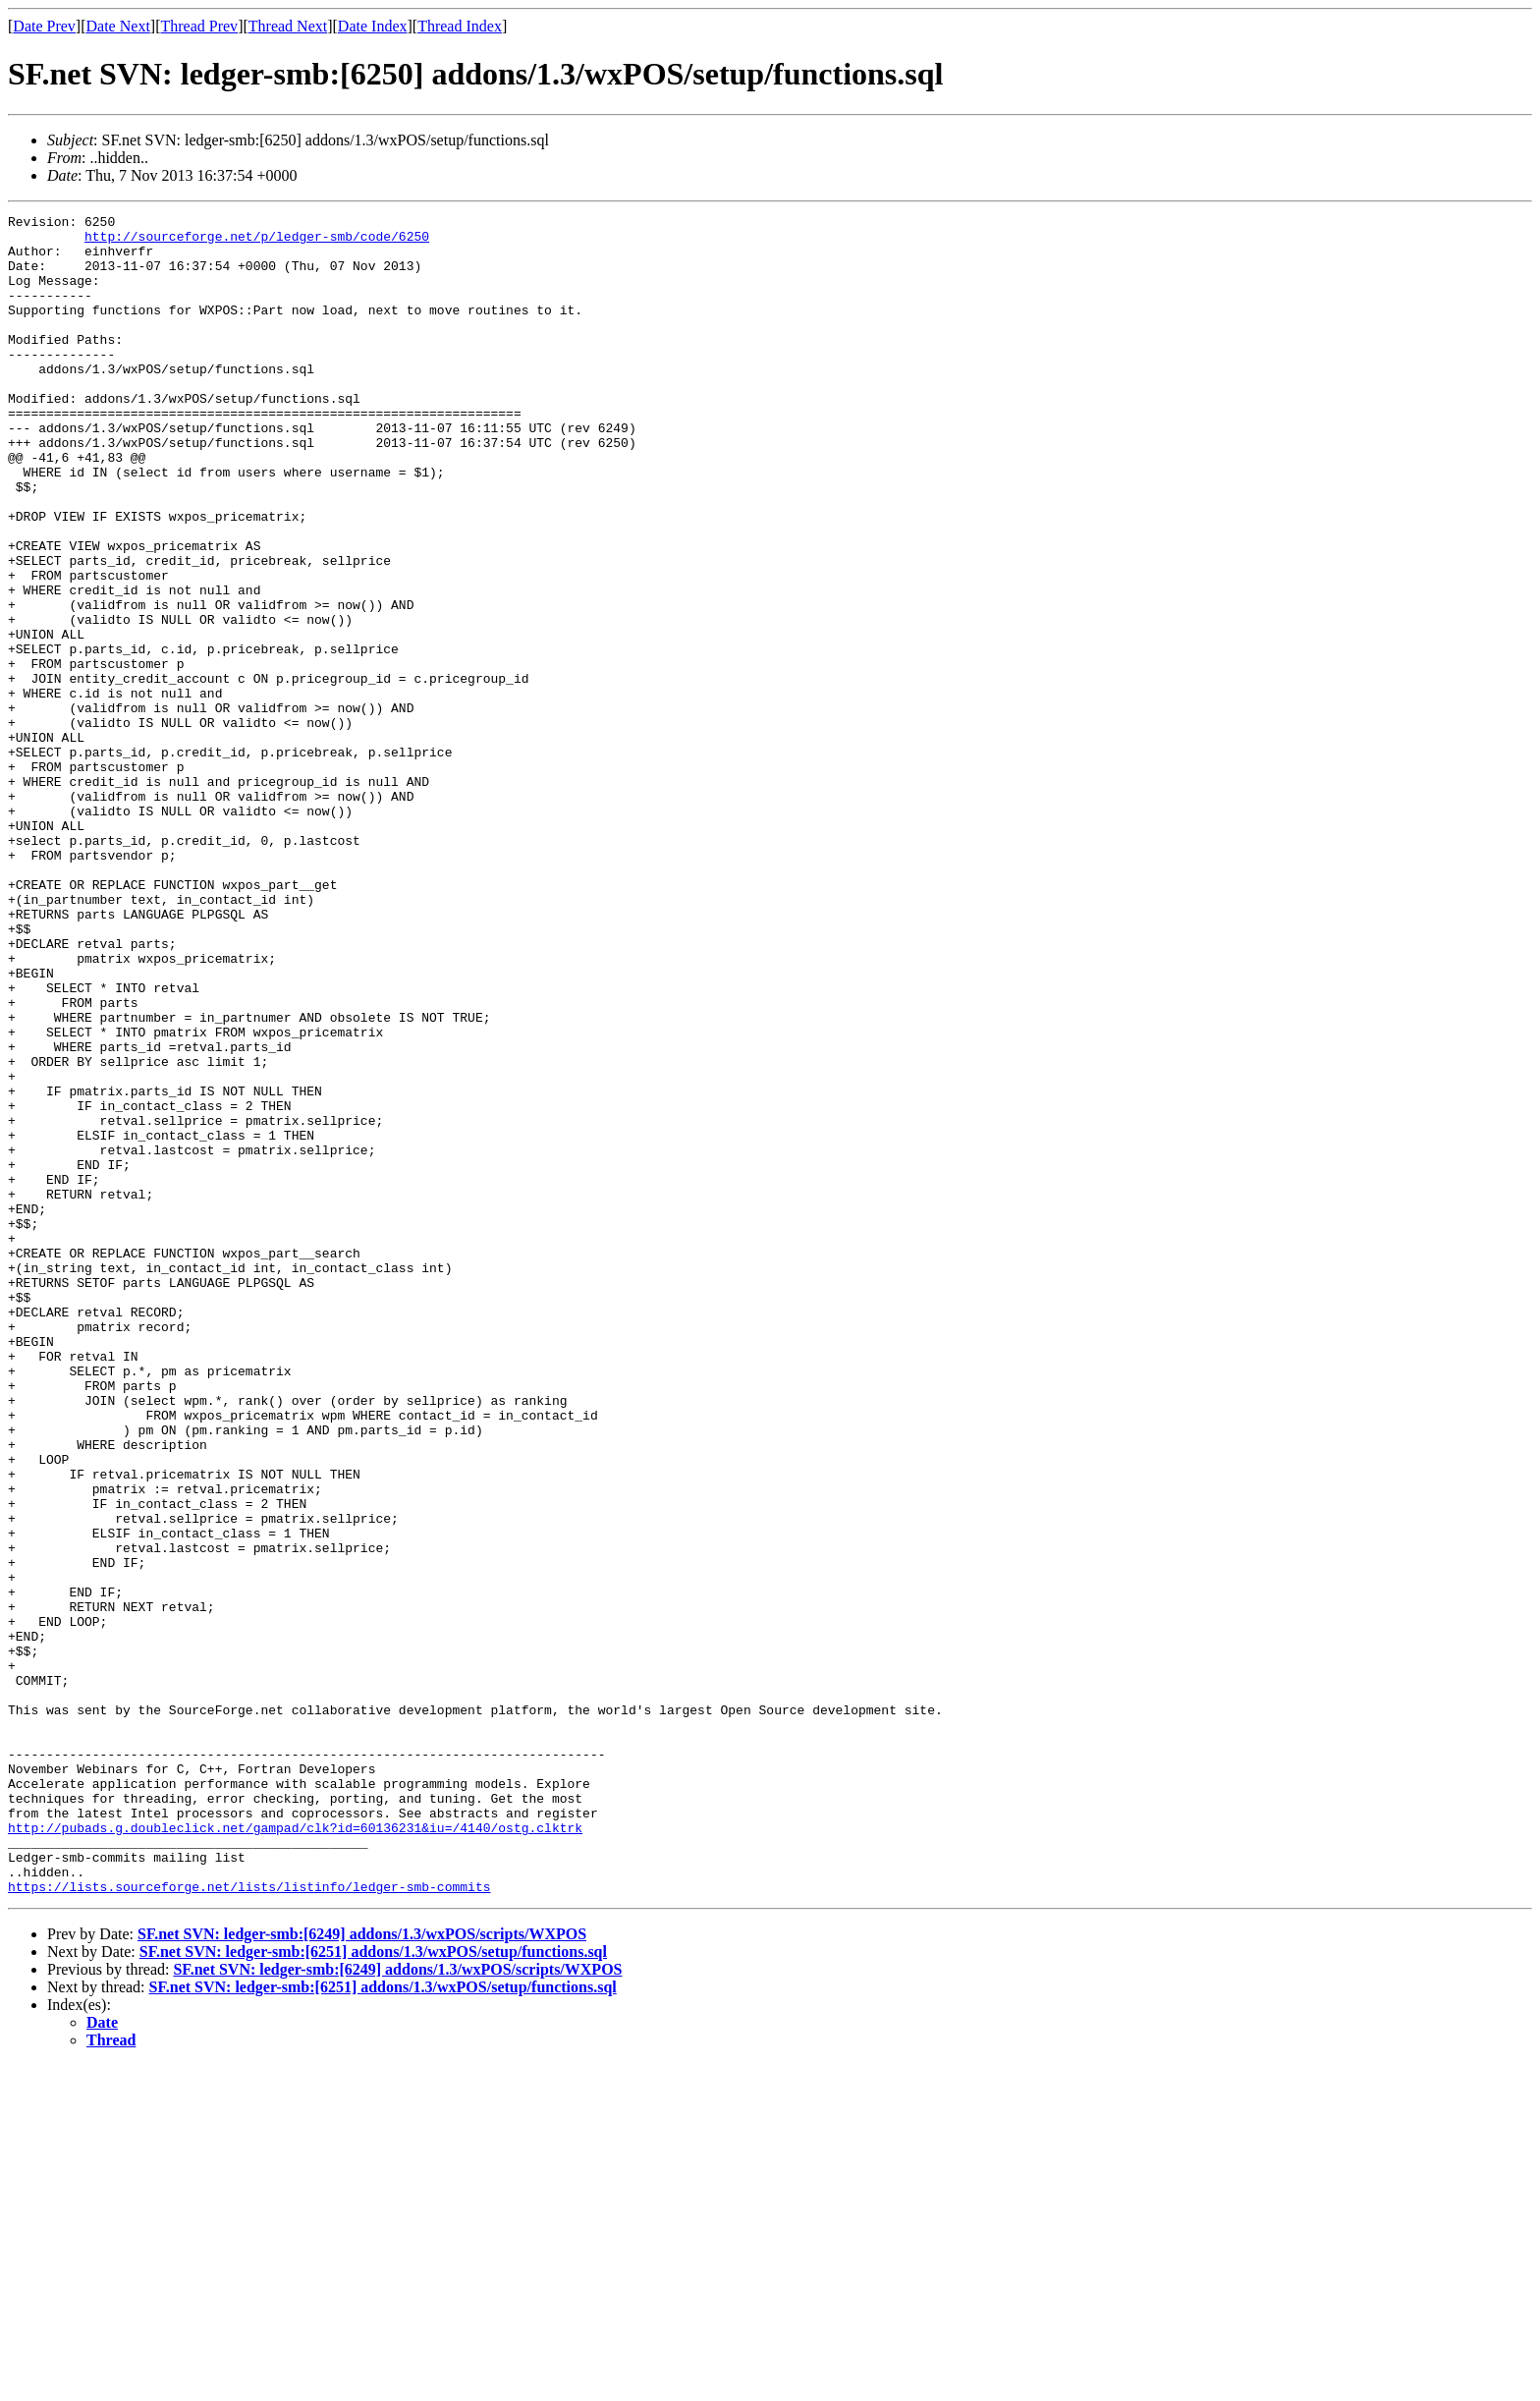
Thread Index (459, 26)
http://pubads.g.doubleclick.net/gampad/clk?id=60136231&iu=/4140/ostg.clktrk (295, 2151)
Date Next (118, 26)
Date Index (373, 26)
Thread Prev (199, 26)
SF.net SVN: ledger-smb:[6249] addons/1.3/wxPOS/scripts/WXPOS (362, 2269)
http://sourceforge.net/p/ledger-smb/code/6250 (256, 242)
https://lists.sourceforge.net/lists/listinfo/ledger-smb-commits (249, 2222)
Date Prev (44, 26)
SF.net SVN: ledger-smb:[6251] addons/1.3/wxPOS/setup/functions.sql (373, 2287)
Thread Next (287, 26)
